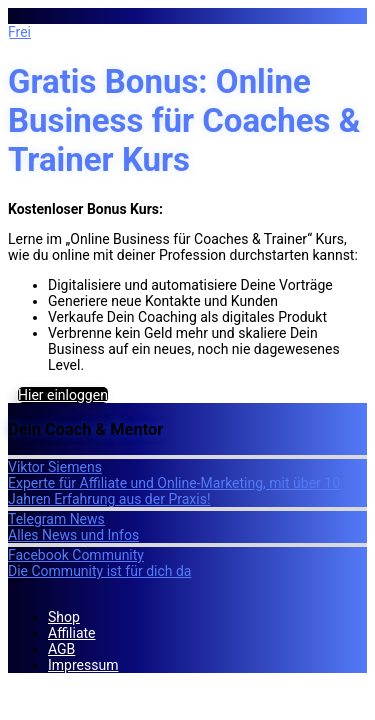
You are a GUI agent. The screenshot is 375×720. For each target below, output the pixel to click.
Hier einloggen (63, 395)
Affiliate (72, 633)
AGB (61, 649)
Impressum (83, 665)
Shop (64, 617)
